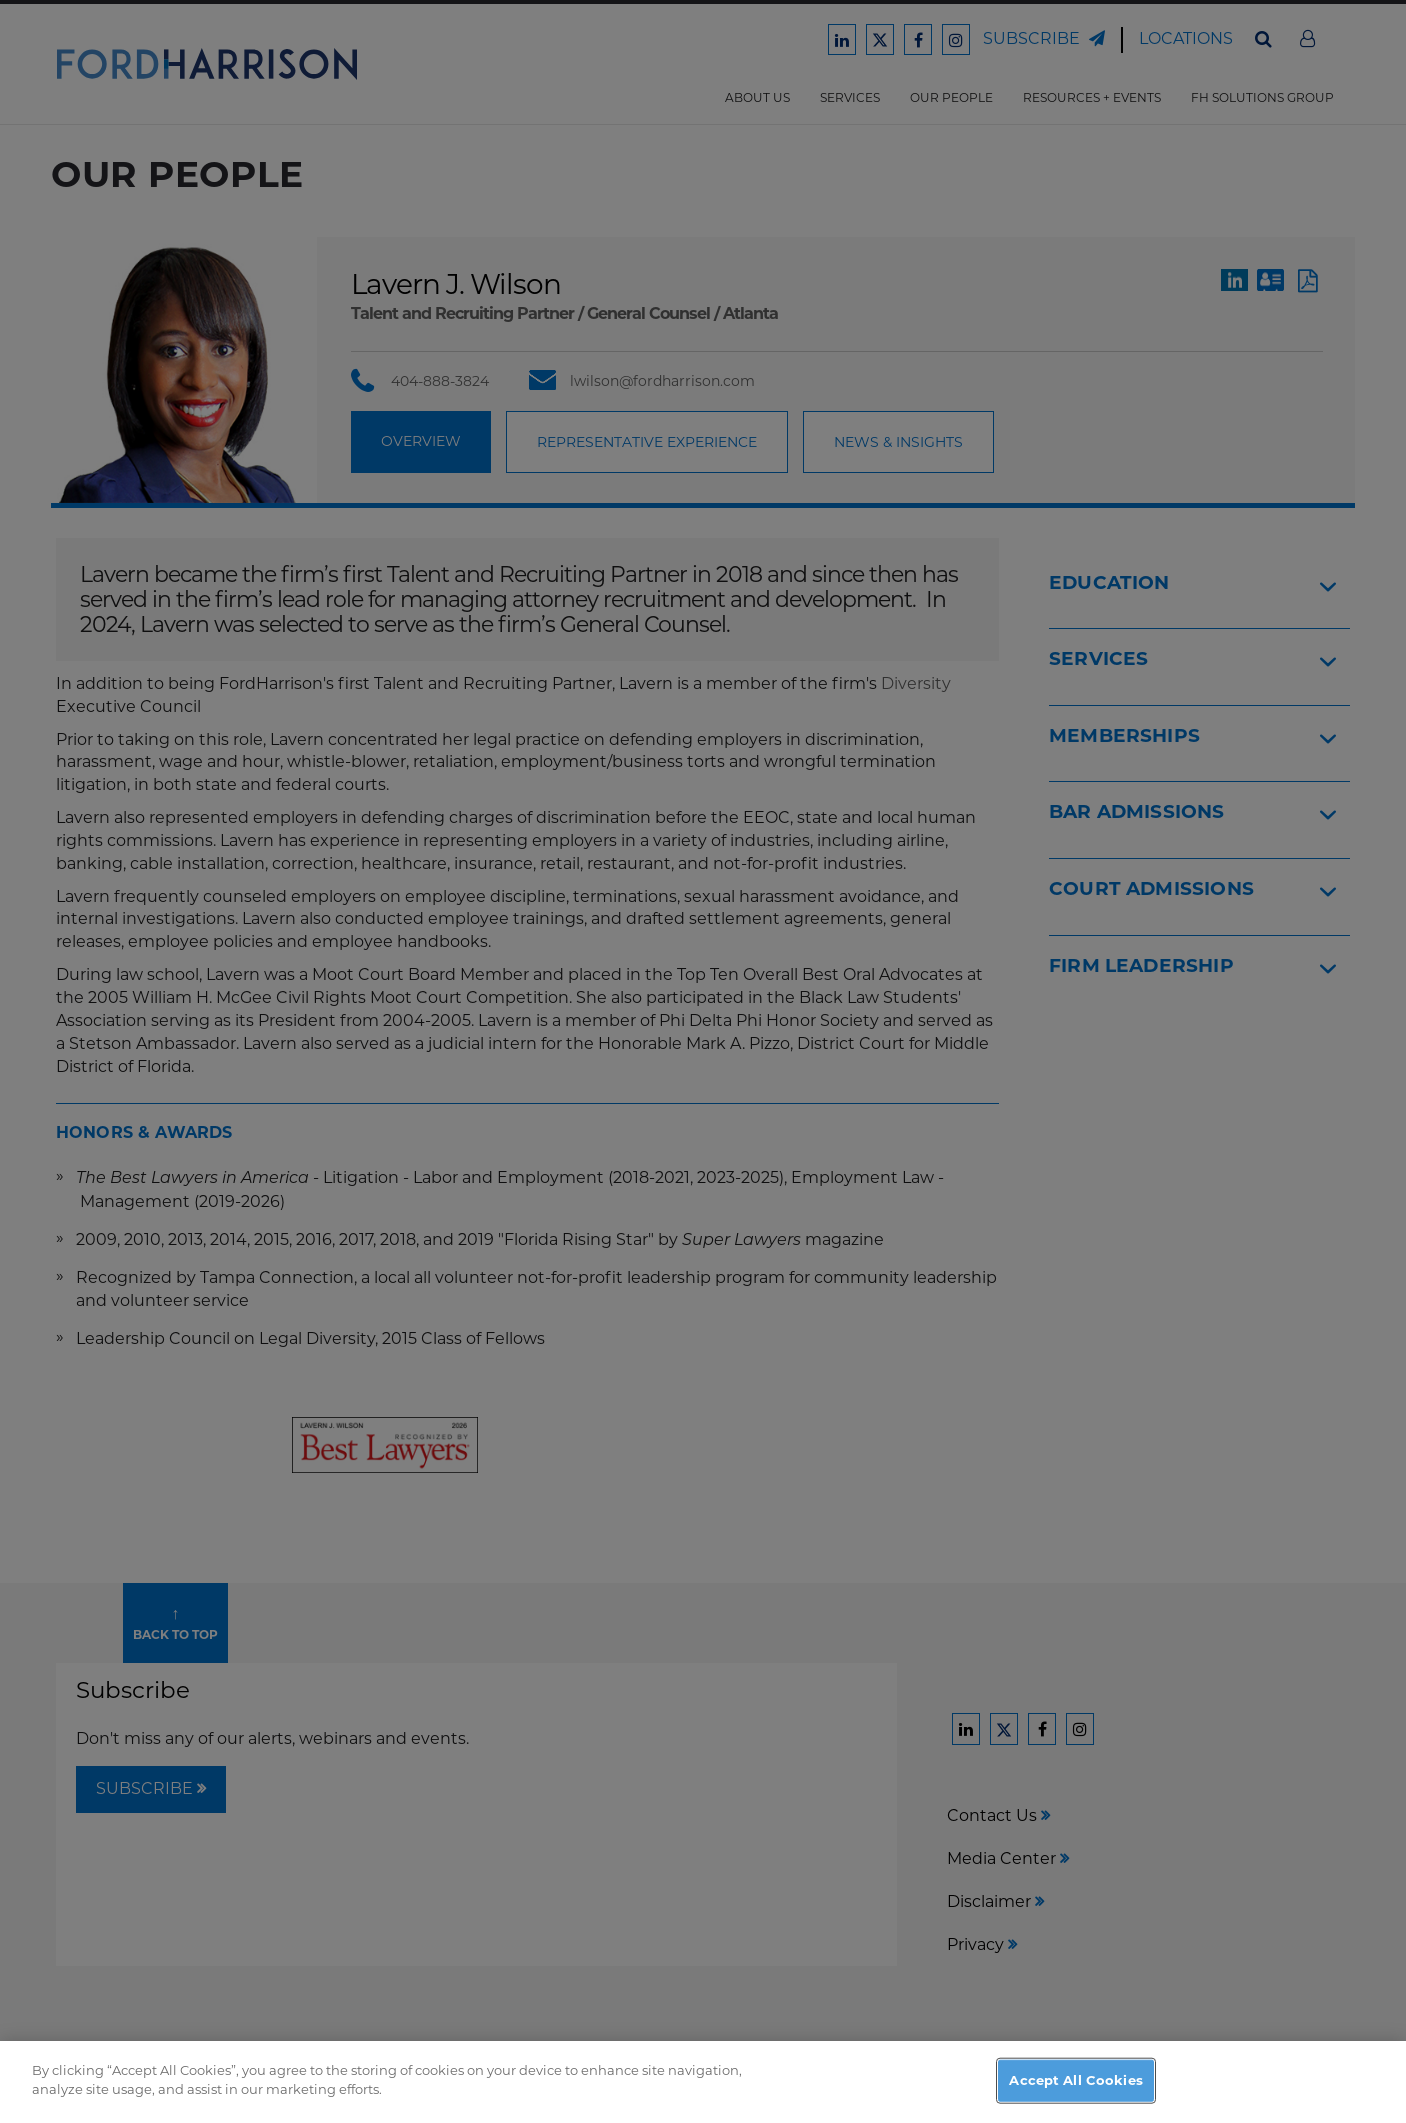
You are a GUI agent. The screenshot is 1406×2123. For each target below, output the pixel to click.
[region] (703, 2082)
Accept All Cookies (1075, 2080)
